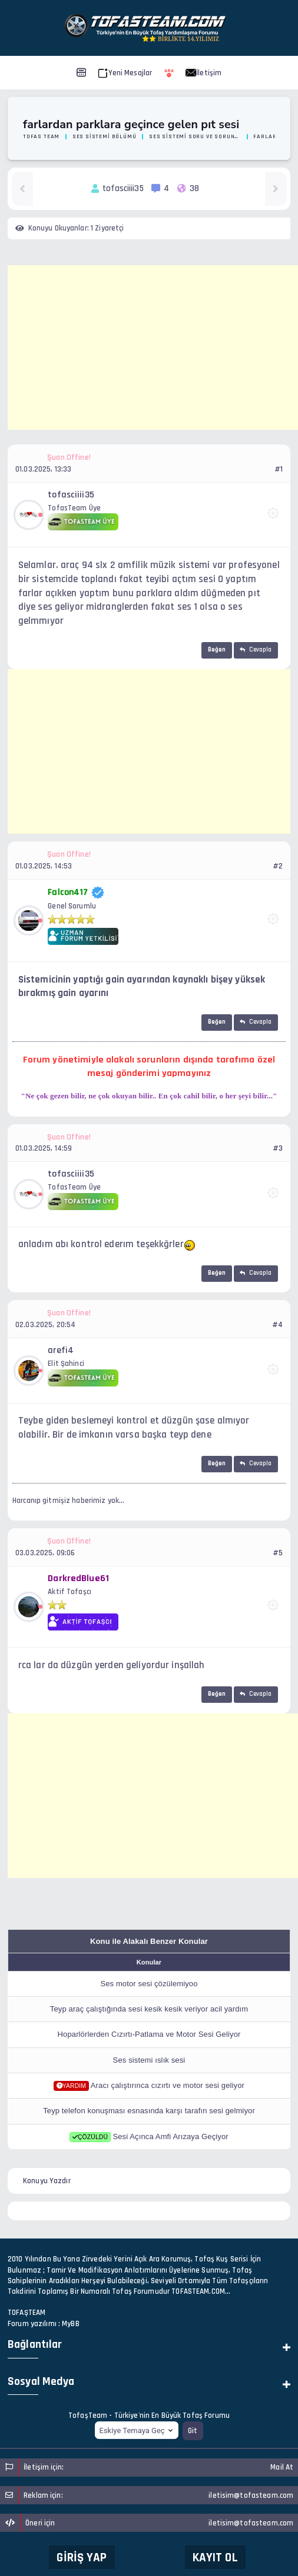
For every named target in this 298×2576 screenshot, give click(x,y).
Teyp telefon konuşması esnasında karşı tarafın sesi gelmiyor (149, 2110)
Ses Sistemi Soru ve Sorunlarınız (195, 136)
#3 (278, 1148)
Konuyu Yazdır (47, 2181)
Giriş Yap (82, 2557)
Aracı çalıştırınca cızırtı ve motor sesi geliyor (167, 2085)
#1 (278, 469)
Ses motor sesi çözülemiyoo (148, 1983)
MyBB (71, 2323)
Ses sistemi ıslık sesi (149, 2060)
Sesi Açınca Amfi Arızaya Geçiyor (170, 2136)
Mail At (281, 2467)
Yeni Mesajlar (125, 73)
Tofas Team (41, 136)
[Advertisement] (153, 347)
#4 (277, 1324)
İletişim (203, 73)
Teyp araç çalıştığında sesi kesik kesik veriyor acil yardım (149, 2008)
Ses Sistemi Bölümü (104, 136)
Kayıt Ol (215, 2557)
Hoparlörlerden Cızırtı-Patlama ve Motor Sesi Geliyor (149, 2034)
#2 (278, 866)
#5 (278, 1553)
